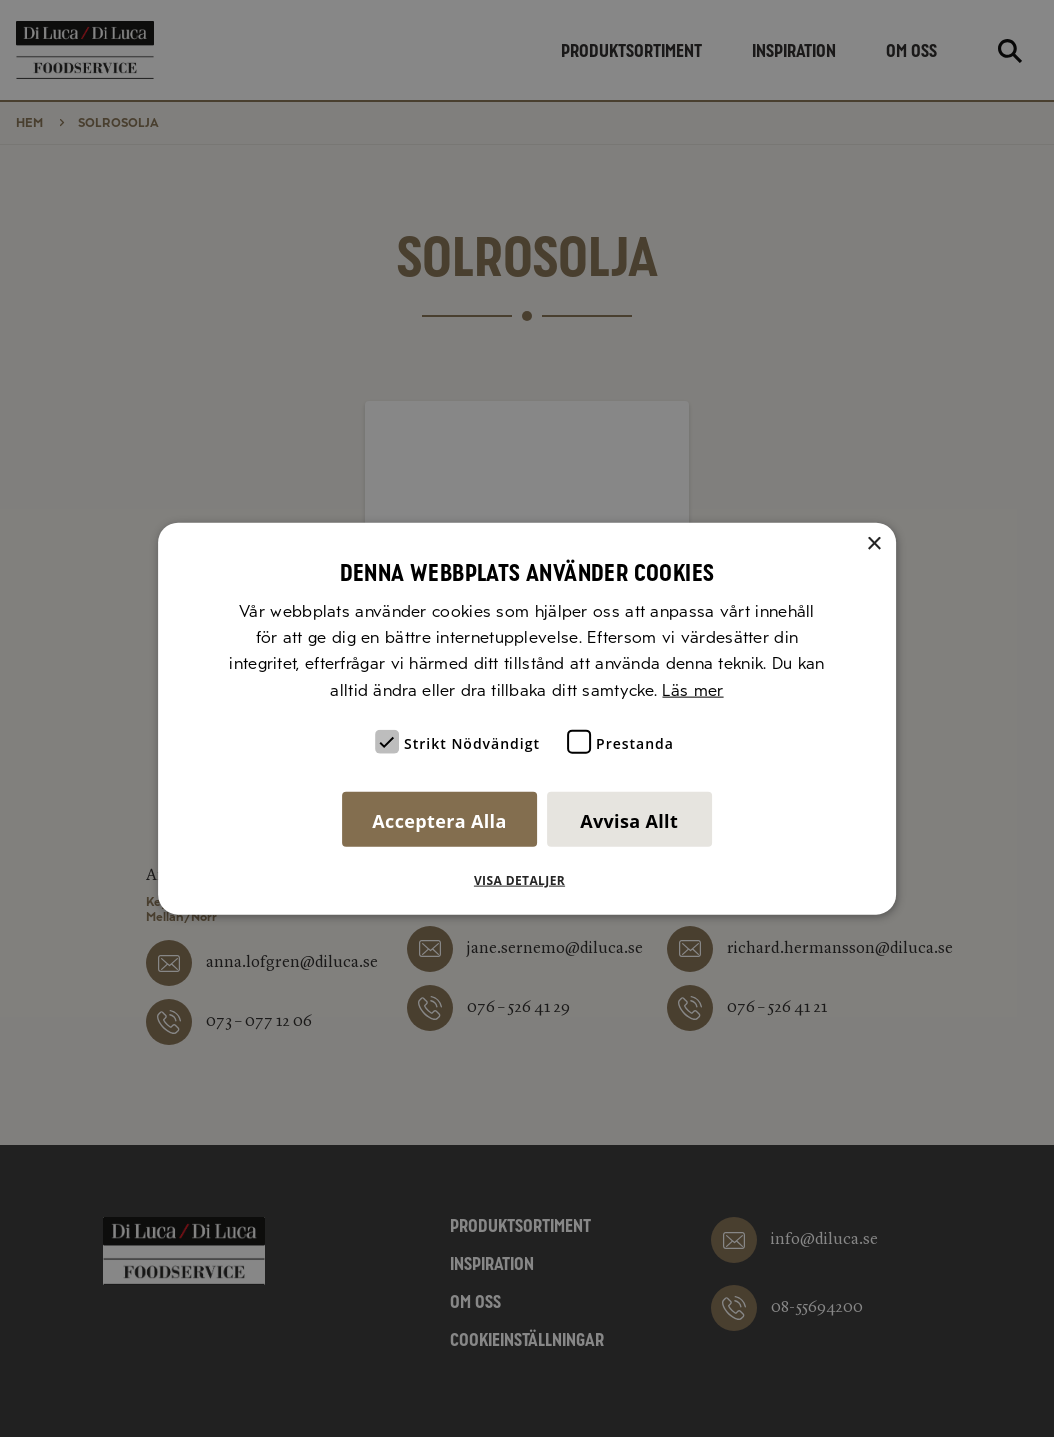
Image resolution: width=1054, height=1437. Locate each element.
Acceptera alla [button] (439, 821)
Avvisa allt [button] (629, 821)
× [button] (873, 543)
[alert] (527, 718)
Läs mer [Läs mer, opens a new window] (692, 689)
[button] (527, 881)
